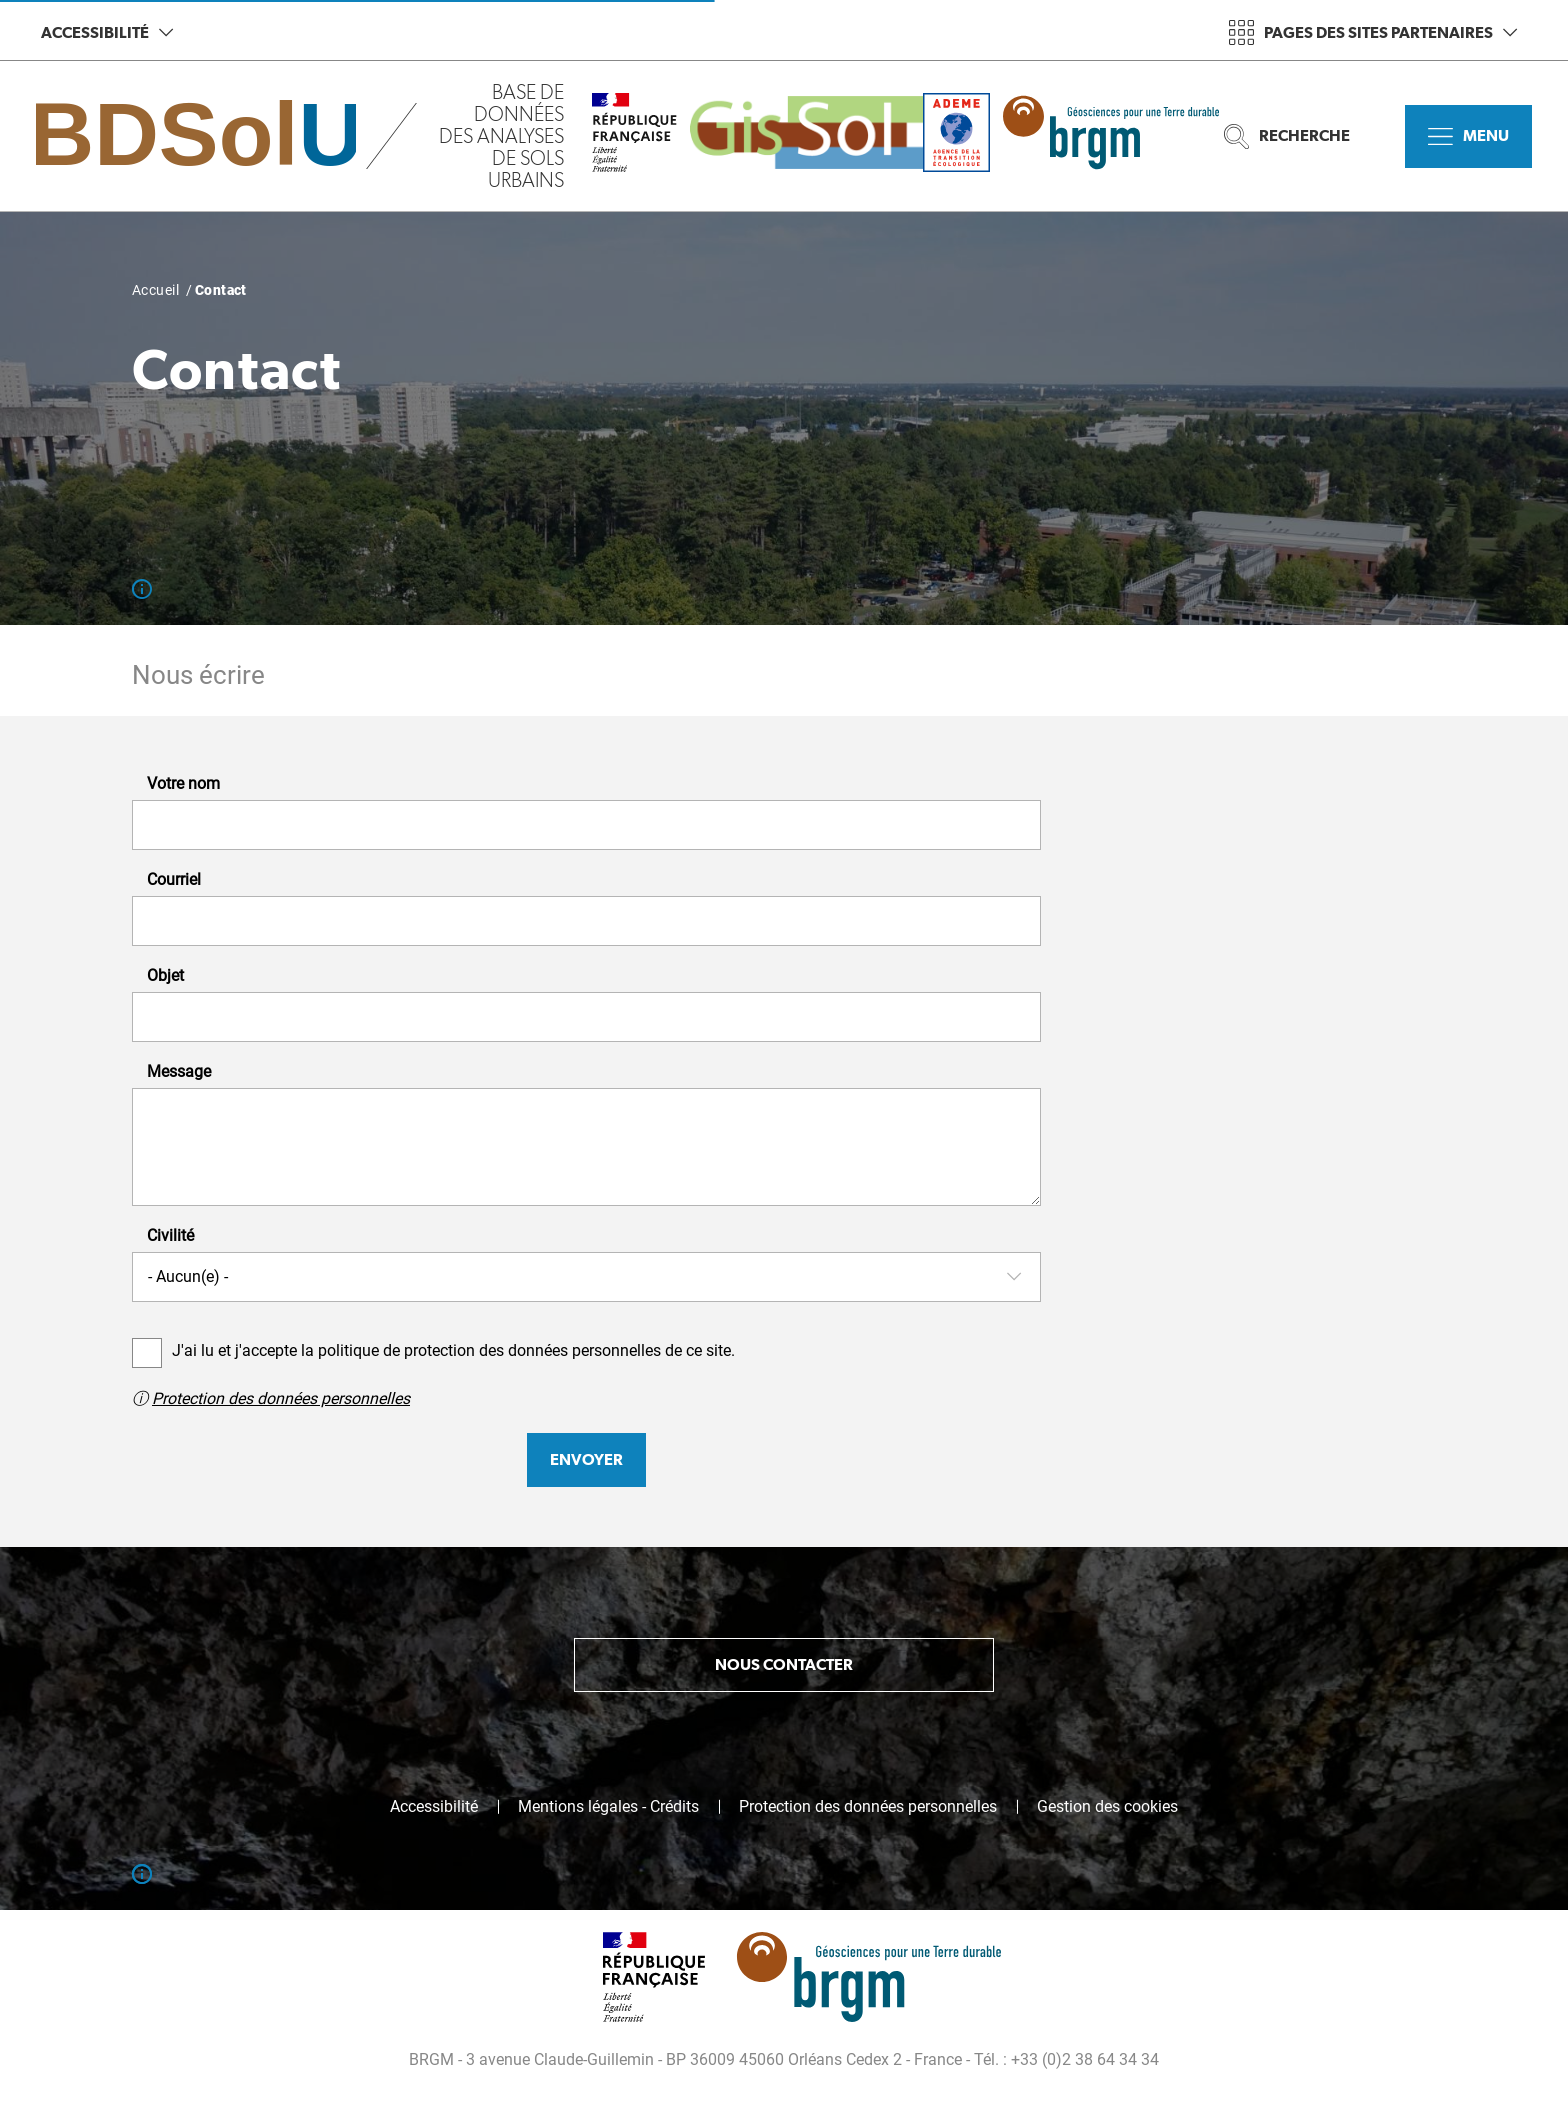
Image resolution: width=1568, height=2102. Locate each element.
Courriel (174, 880)
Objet (165, 976)
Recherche (1287, 136)
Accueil (155, 290)
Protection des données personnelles (281, 1398)
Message (179, 1072)
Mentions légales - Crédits (608, 1807)
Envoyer (586, 1459)
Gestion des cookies (1107, 1807)
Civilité (170, 1236)
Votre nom (183, 784)
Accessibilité (107, 32)
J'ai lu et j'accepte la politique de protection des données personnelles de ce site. (453, 1351)
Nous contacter (784, 1664)
